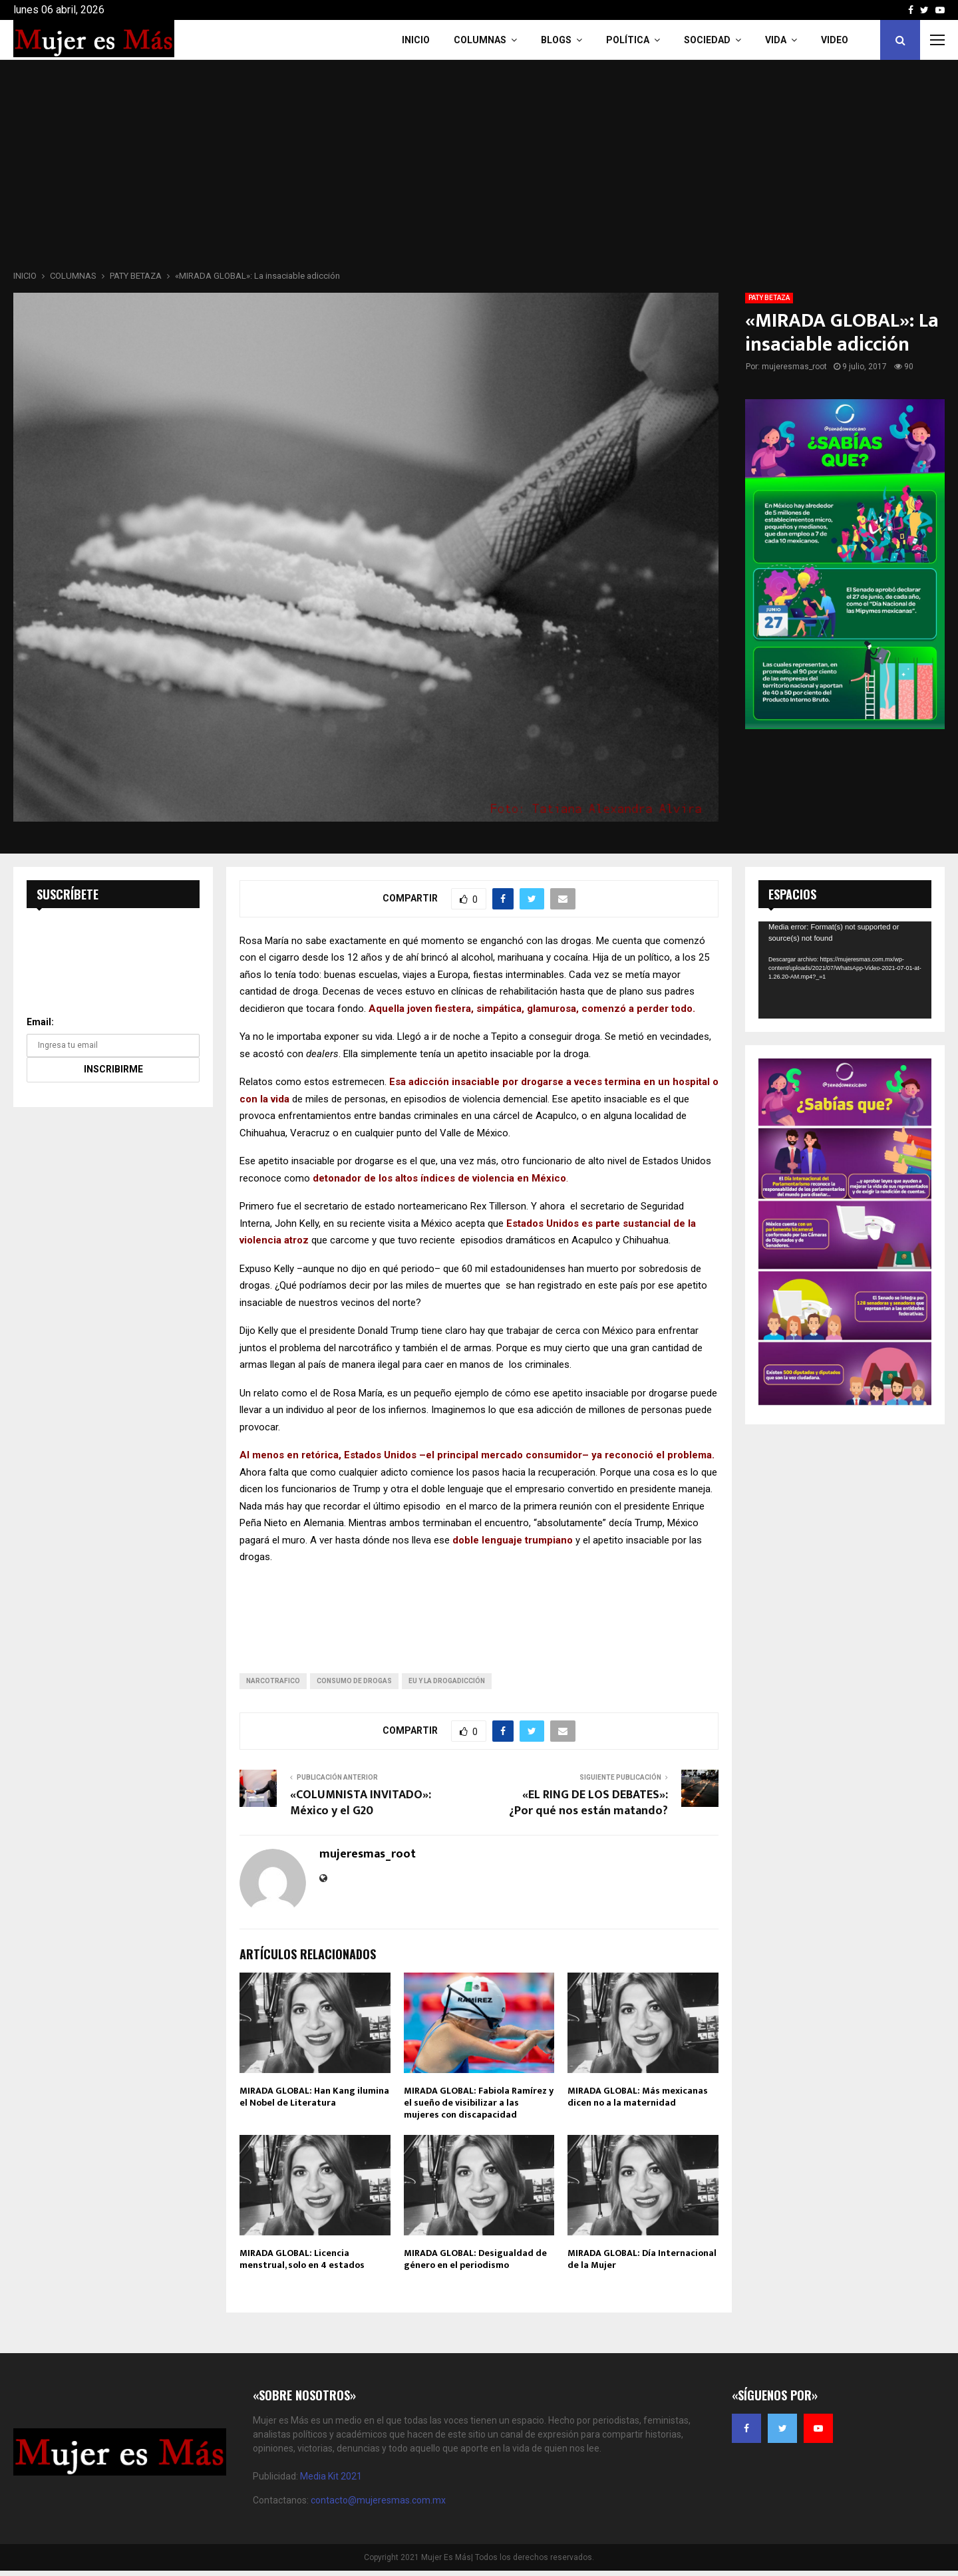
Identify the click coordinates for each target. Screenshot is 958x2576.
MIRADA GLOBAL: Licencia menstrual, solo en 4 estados (302, 2259)
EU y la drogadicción (446, 1681)
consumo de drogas (354, 1681)
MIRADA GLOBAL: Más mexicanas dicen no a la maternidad (637, 2096)
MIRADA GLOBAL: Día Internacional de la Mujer (642, 2259)
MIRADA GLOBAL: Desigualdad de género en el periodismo (475, 2259)
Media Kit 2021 (331, 2476)
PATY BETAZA (769, 297)
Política (627, 40)
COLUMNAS (480, 40)
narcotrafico (273, 1681)
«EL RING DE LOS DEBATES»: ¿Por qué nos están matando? (588, 1803)
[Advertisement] (479, 169)
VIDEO (834, 40)
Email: (40, 1022)
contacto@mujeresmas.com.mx (378, 2500)
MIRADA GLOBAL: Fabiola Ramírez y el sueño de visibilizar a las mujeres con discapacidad (479, 2102)
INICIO (416, 40)
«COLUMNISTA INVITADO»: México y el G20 (360, 1803)
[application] (844, 970)
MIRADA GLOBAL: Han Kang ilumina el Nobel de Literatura (314, 2096)
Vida (775, 40)
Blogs (556, 40)
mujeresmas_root (794, 366)
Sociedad (707, 40)
